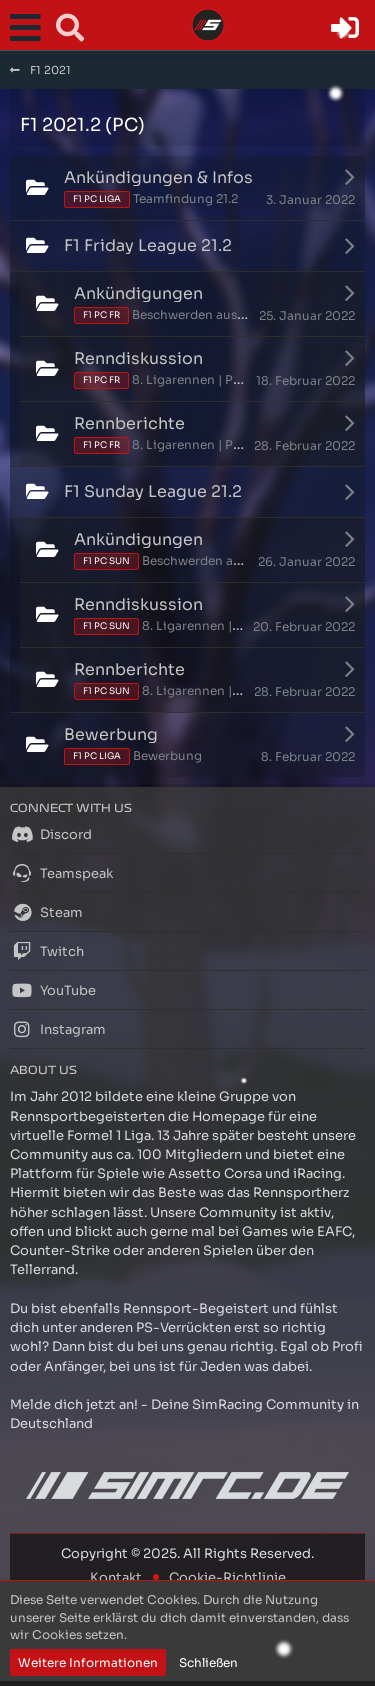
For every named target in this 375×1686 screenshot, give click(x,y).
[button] (30, 28)
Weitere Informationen (88, 1662)
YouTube (53, 990)
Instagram (58, 1029)
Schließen (208, 1662)
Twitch (47, 951)
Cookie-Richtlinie (227, 1577)
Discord (51, 834)
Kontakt (116, 1577)
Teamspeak (61, 873)
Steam (46, 912)
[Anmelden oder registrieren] (345, 28)
